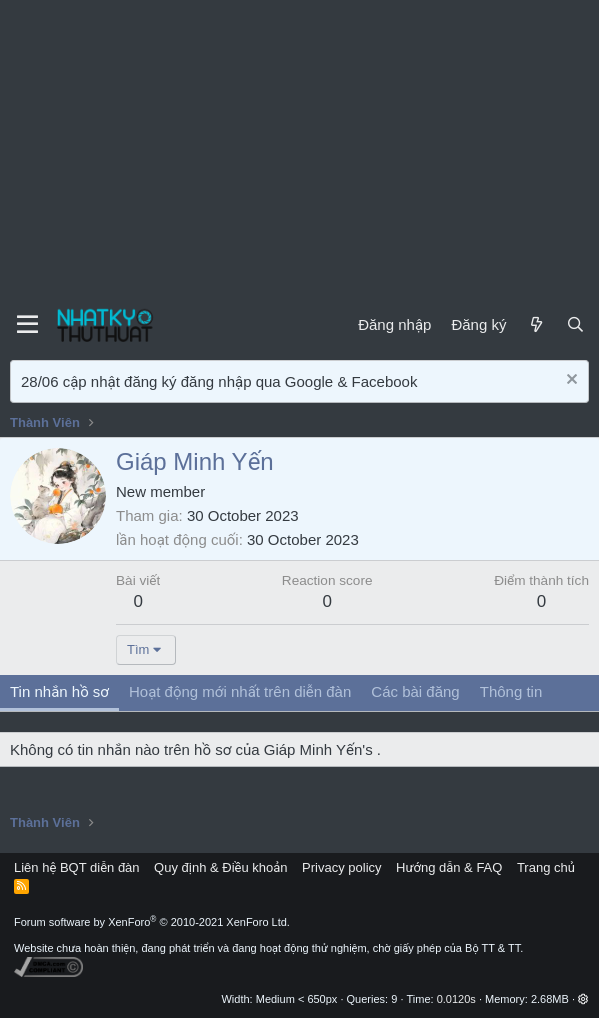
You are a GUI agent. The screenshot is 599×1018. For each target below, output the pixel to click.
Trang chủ (546, 867)
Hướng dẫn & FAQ (449, 867)
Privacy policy (341, 867)
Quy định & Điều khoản (220, 867)
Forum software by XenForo (152, 922)
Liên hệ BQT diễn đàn (77, 867)
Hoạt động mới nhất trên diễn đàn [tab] (240, 691)
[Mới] (535, 324)
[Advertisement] (299, 150)
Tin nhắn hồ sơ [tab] (59, 691)
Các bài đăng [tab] (415, 691)
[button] (583, 999)
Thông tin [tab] (511, 691)
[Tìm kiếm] (575, 324)
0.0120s (456, 999)
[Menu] (27, 325)
